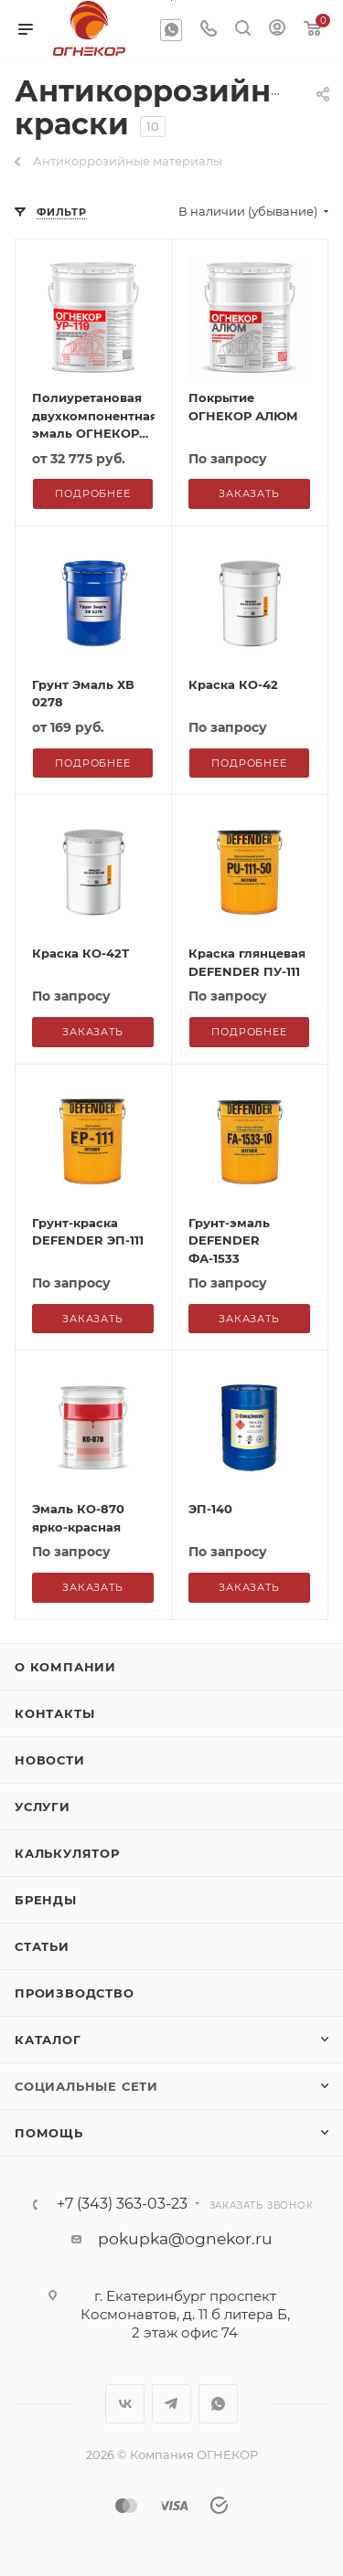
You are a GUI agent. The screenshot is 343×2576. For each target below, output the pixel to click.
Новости (50, 1760)
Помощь (49, 2132)
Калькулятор (67, 1853)
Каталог (48, 2039)
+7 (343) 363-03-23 (122, 2204)
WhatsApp (171, 30)
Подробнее (92, 763)
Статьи (42, 1946)
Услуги (42, 1806)
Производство (74, 1993)
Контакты (54, 1713)
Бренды (46, 1899)
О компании (65, 1666)
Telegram (171, 2403)
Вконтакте (125, 2403)
